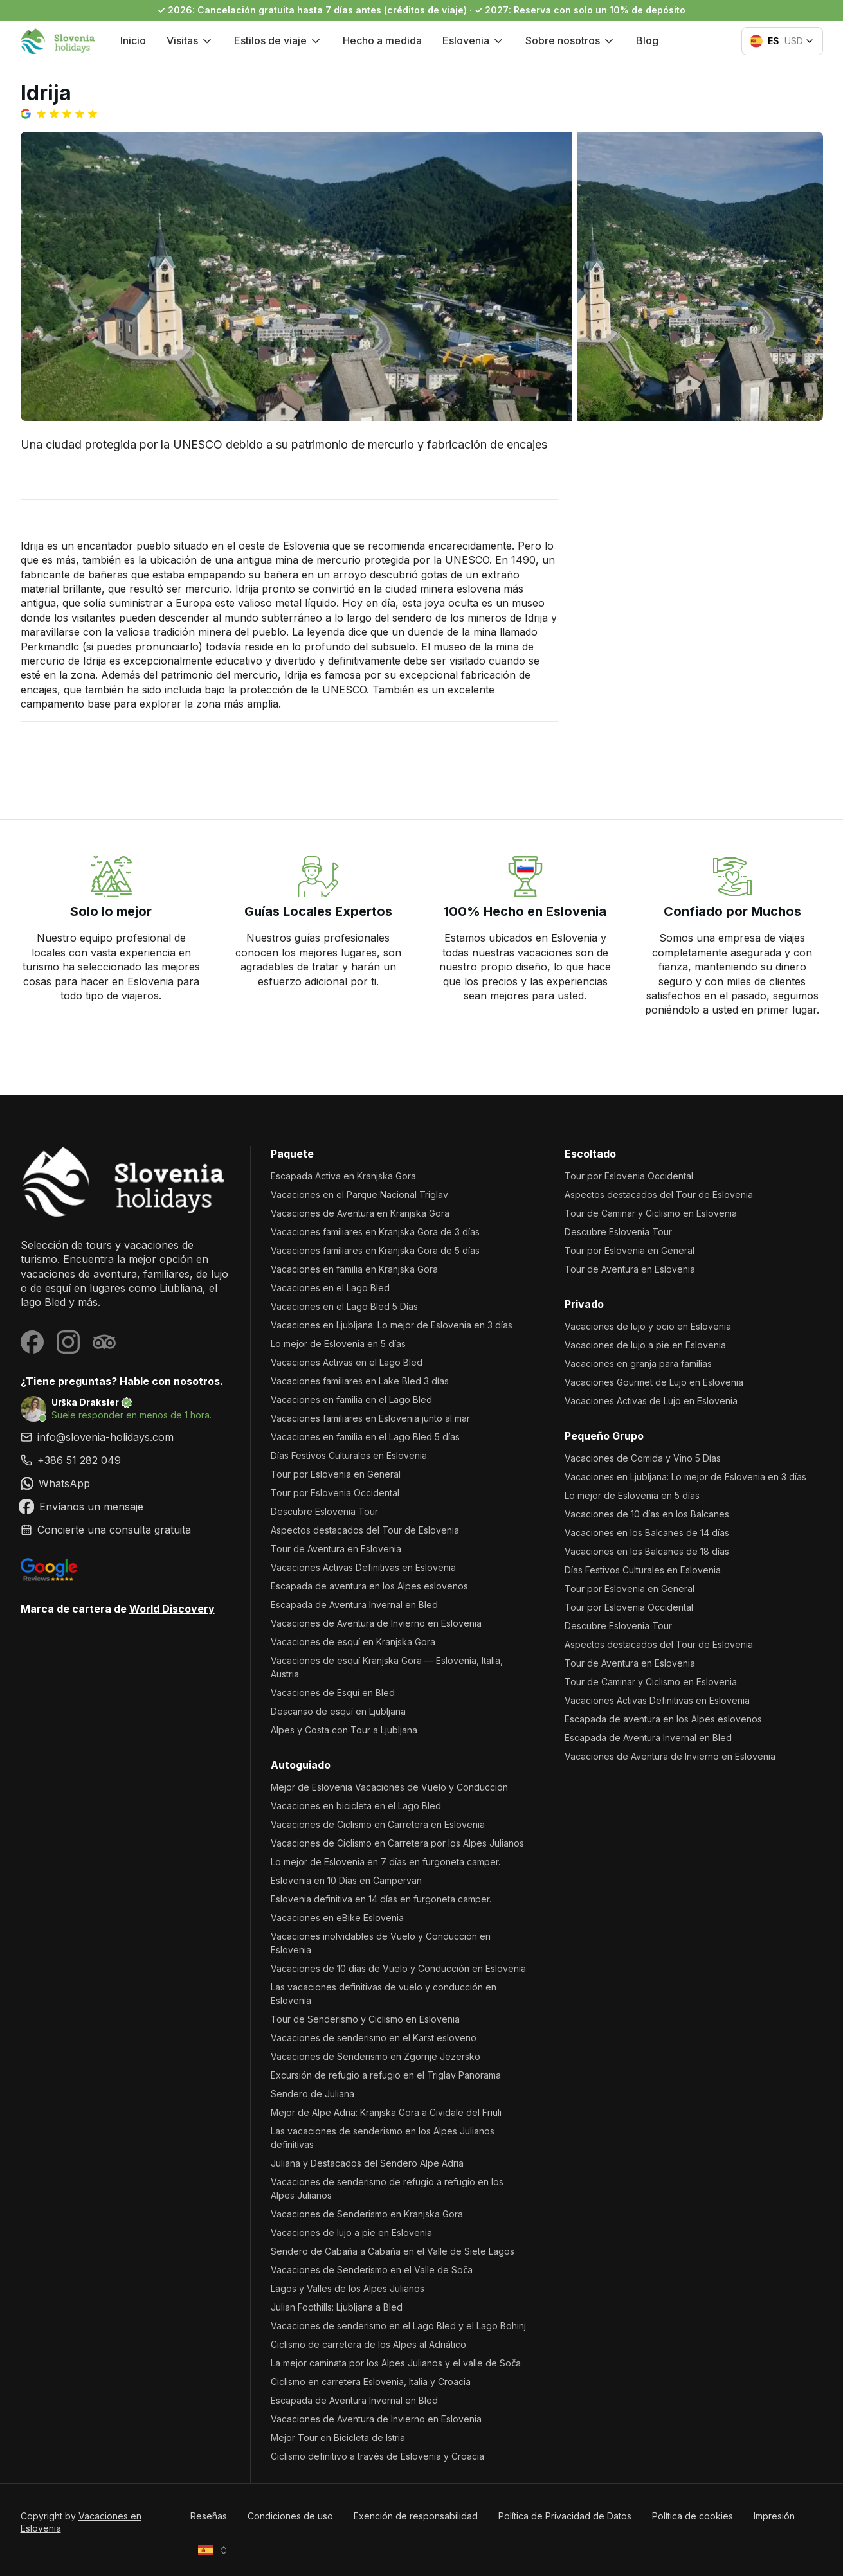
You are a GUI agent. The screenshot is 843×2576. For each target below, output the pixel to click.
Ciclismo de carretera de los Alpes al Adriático (368, 2344)
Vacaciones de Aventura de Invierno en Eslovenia (376, 1623)
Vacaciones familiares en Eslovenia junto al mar (370, 1418)
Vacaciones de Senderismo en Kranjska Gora (367, 2213)
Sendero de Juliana (312, 2093)
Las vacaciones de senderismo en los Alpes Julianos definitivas (382, 2137)
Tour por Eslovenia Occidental (335, 1492)
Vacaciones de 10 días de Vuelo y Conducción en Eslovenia (398, 1968)
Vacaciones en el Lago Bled (330, 1287)
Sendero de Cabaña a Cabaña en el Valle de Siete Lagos (392, 2251)
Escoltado (590, 1153)
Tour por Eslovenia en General (336, 1474)
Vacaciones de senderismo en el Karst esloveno (373, 2037)
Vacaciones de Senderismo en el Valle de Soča (372, 2269)
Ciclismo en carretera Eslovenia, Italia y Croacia (371, 2381)
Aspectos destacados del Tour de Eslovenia (365, 1530)
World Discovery (172, 1608)
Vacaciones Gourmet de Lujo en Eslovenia (654, 1382)
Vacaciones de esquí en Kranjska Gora (353, 1641)
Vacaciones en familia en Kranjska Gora (354, 1269)
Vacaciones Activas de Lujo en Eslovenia (651, 1400)
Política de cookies (692, 2515)
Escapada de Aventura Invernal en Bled (354, 1604)
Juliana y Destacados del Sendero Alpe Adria (367, 2163)
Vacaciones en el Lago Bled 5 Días (344, 1306)
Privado (584, 1304)
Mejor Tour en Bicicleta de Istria (338, 2437)
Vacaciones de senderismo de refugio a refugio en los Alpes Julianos (387, 2188)
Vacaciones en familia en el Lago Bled (351, 1399)
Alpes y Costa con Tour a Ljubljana (344, 1729)
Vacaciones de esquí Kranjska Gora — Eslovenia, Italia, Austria (387, 1667)
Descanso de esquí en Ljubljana (338, 1711)
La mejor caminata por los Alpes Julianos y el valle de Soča (396, 2362)
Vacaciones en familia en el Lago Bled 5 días (365, 1436)
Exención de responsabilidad (416, 2515)
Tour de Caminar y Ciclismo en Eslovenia (651, 1213)
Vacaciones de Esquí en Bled (333, 1692)
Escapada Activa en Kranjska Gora (343, 1175)
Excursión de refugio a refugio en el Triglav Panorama (386, 2075)
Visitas (190, 40)
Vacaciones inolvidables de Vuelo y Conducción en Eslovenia (381, 1943)
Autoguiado (301, 1764)
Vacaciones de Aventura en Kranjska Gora (360, 1213)
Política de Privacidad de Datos (564, 2515)
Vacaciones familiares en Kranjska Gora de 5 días (375, 1250)
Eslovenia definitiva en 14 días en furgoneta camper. (381, 1898)
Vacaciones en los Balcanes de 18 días (647, 1551)
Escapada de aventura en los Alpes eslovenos (369, 1585)
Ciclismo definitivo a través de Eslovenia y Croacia (377, 2456)
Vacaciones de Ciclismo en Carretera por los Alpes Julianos (397, 1843)
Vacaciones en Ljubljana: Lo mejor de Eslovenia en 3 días (391, 1324)
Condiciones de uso (290, 2515)
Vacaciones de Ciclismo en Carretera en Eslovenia (378, 1824)
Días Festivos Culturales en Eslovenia (349, 1455)
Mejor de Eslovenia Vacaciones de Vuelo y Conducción (389, 1787)
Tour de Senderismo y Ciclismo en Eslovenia (365, 2019)
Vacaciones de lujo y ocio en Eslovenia (648, 1326)
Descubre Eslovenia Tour (324, 1511)
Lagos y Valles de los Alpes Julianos (347, 2288)
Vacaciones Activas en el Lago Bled (346, 1362)
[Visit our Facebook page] (32, 1342)
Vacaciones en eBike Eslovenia (337, 1917)
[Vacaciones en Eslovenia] (125, 1181)
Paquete (292, 1153)
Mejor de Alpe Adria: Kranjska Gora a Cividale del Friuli (386, 2112)
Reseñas (208, 2515)
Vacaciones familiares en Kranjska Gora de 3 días (375, 1231)
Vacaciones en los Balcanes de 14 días (647, 1532)
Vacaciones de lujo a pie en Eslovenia (351, 2232)
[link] (125, 1460)
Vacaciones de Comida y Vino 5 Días (643, 1458)
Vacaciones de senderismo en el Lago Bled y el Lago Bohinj (398, 2325)
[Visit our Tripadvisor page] (104, 1342)
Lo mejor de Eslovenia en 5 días (338, 1343)
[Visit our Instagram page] (68, 1342)
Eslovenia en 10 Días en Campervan (346, 1880)
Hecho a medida (382, 40)
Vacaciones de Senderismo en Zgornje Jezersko (375, 2056)
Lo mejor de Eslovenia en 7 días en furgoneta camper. (385, 1861)
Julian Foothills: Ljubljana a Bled (337, 2307)
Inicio (133, 40)
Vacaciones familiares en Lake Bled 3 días (360, 1380)
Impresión (774, 2515)
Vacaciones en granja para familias (638, 1363)
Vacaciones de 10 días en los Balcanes (647, 1513)
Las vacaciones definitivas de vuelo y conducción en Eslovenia (383, 1993)
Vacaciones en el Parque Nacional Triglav (359, 1194)
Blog (647, 40)
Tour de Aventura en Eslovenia (336, 1548)
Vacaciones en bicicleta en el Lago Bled (356, 1805)
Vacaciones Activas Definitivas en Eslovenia (363, 1567)
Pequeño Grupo (604, 1435)
